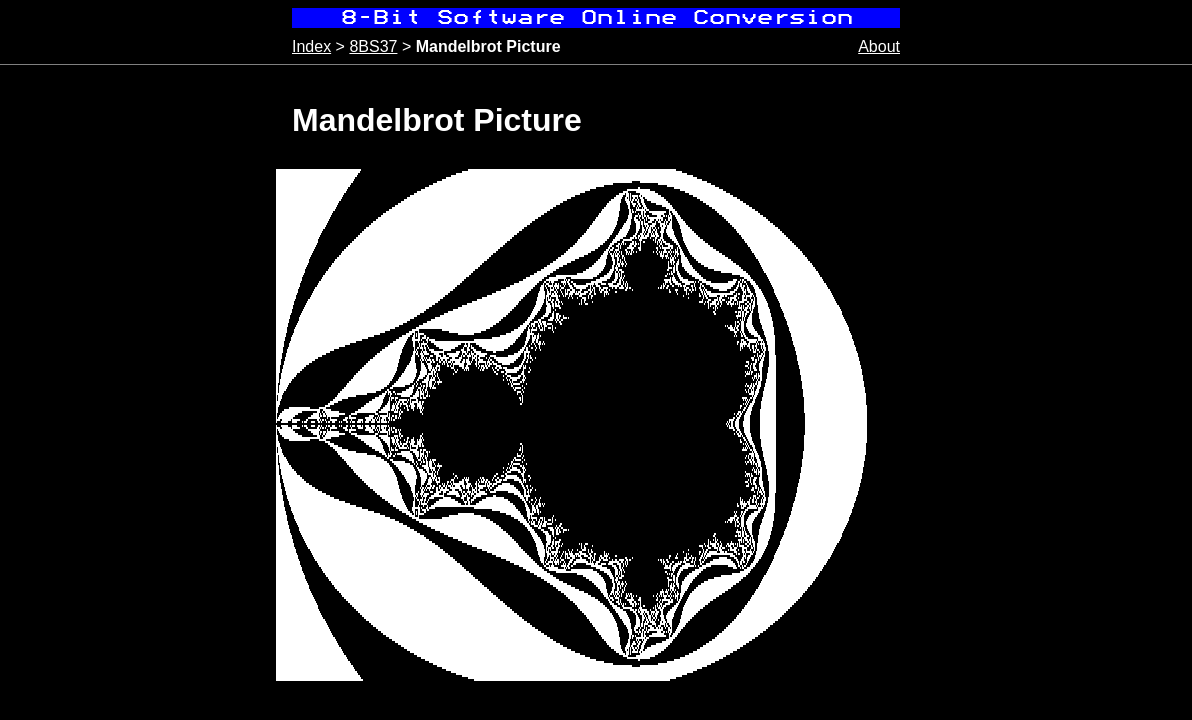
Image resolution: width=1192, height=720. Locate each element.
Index (311, 46)
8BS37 (373, 46)
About (879, 46)
